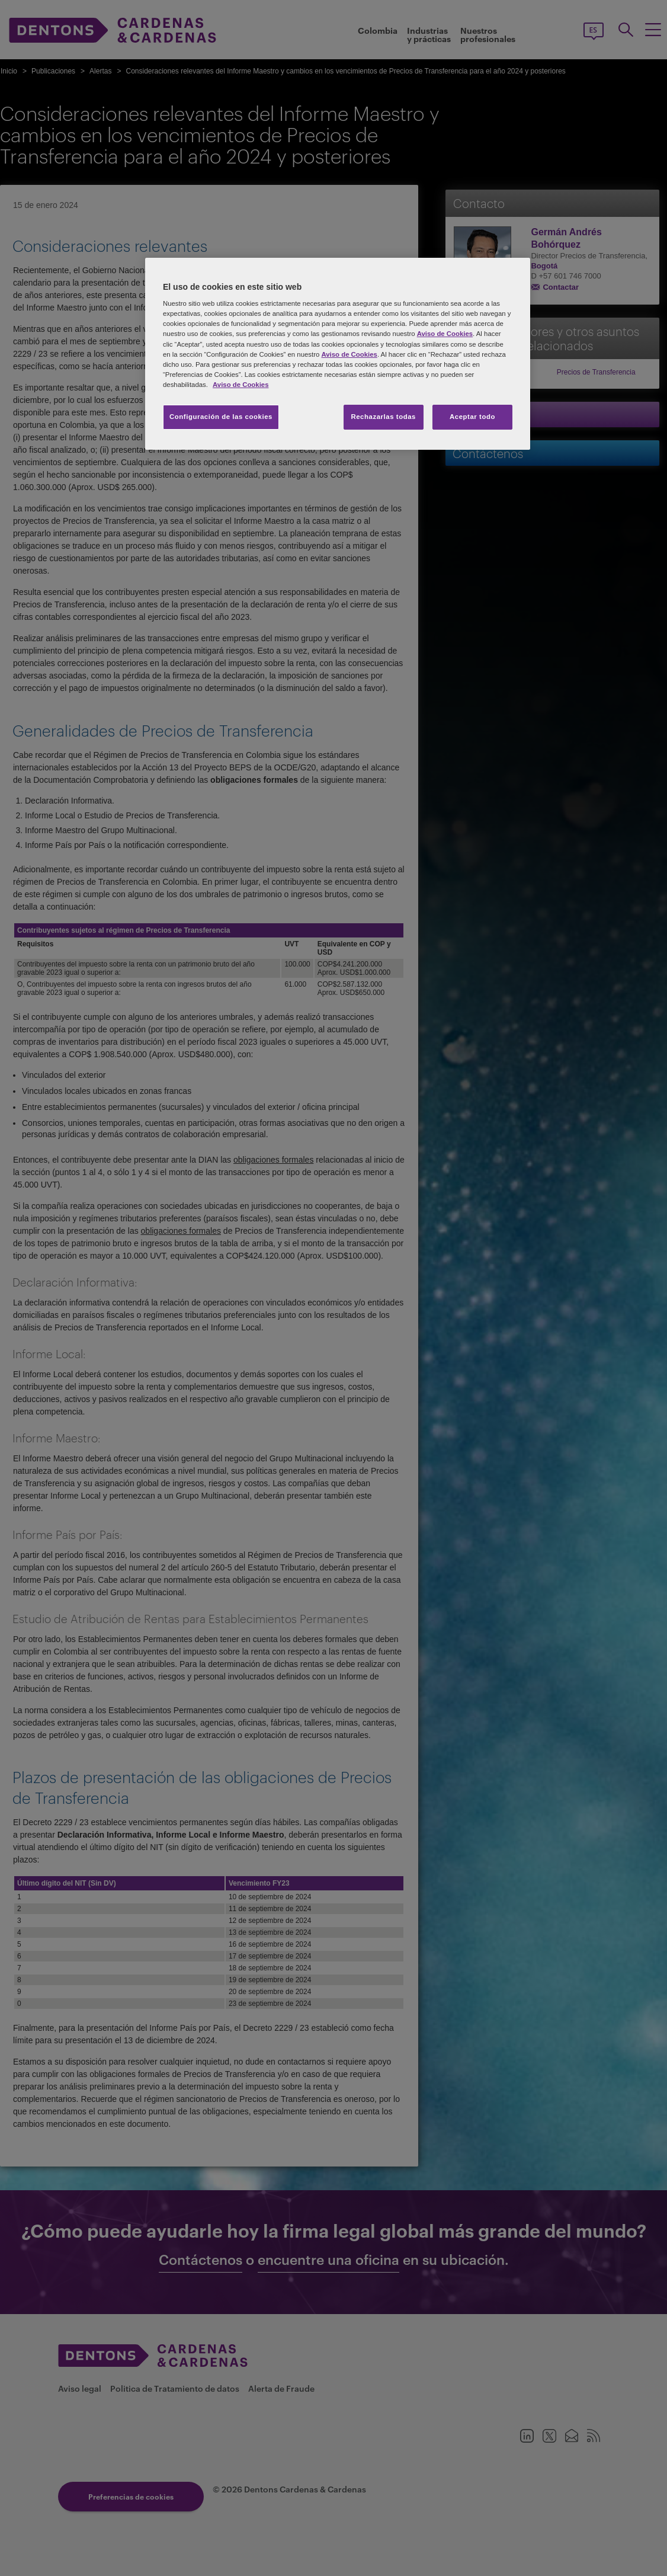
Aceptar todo (472, 416)
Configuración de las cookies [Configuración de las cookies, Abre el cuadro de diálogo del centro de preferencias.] (220, 416)
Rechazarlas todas (383, 416)
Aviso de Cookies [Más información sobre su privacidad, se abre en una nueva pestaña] (240, 384)
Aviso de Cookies (445, 333)
